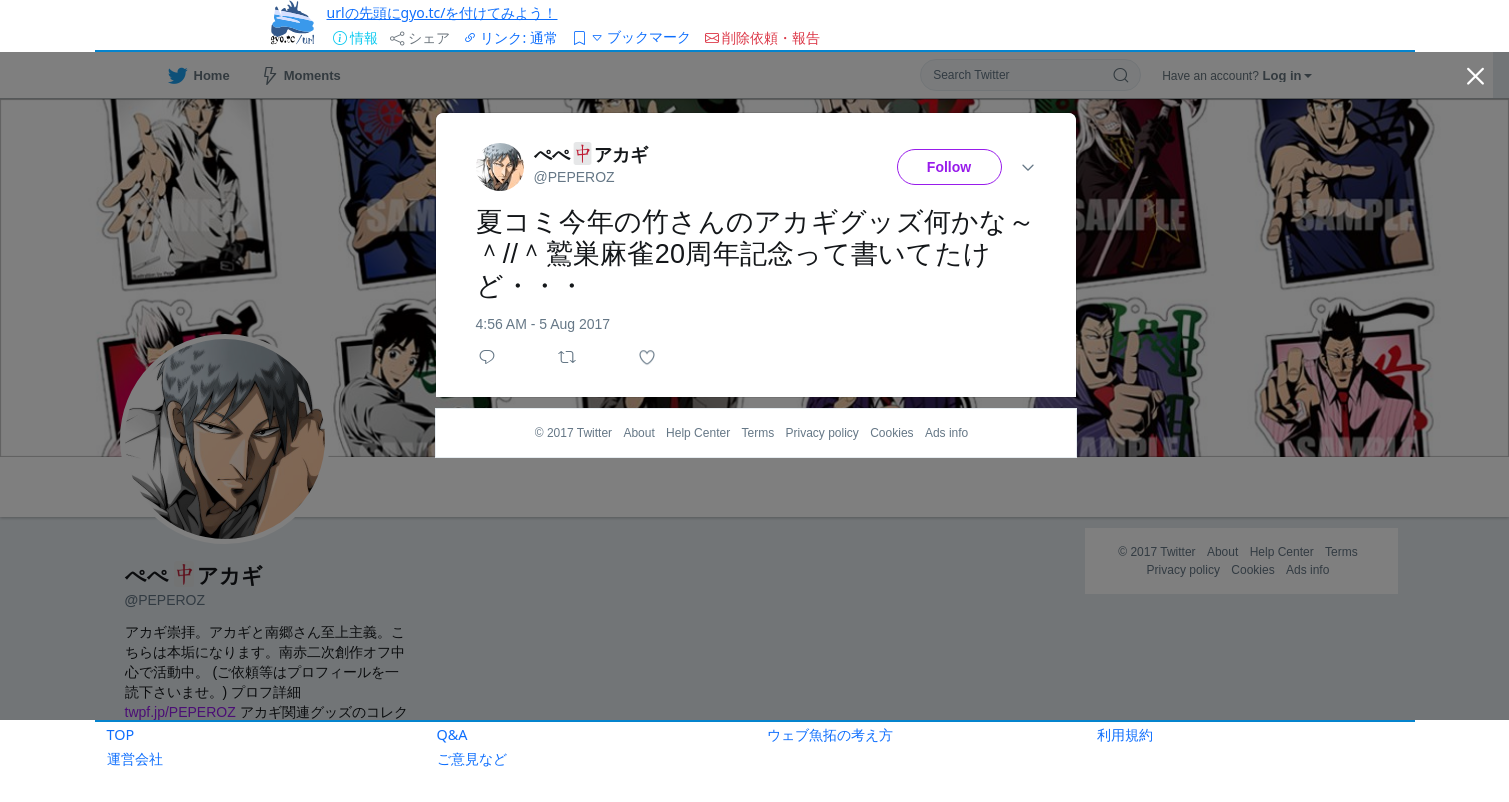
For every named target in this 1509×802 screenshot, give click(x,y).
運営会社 (135, 758)
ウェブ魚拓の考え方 (830, 734)
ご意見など (472, 758)
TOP (121, 734)
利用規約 (1125, 734)
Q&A (452, 734)
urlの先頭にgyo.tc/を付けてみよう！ (442, 12)
